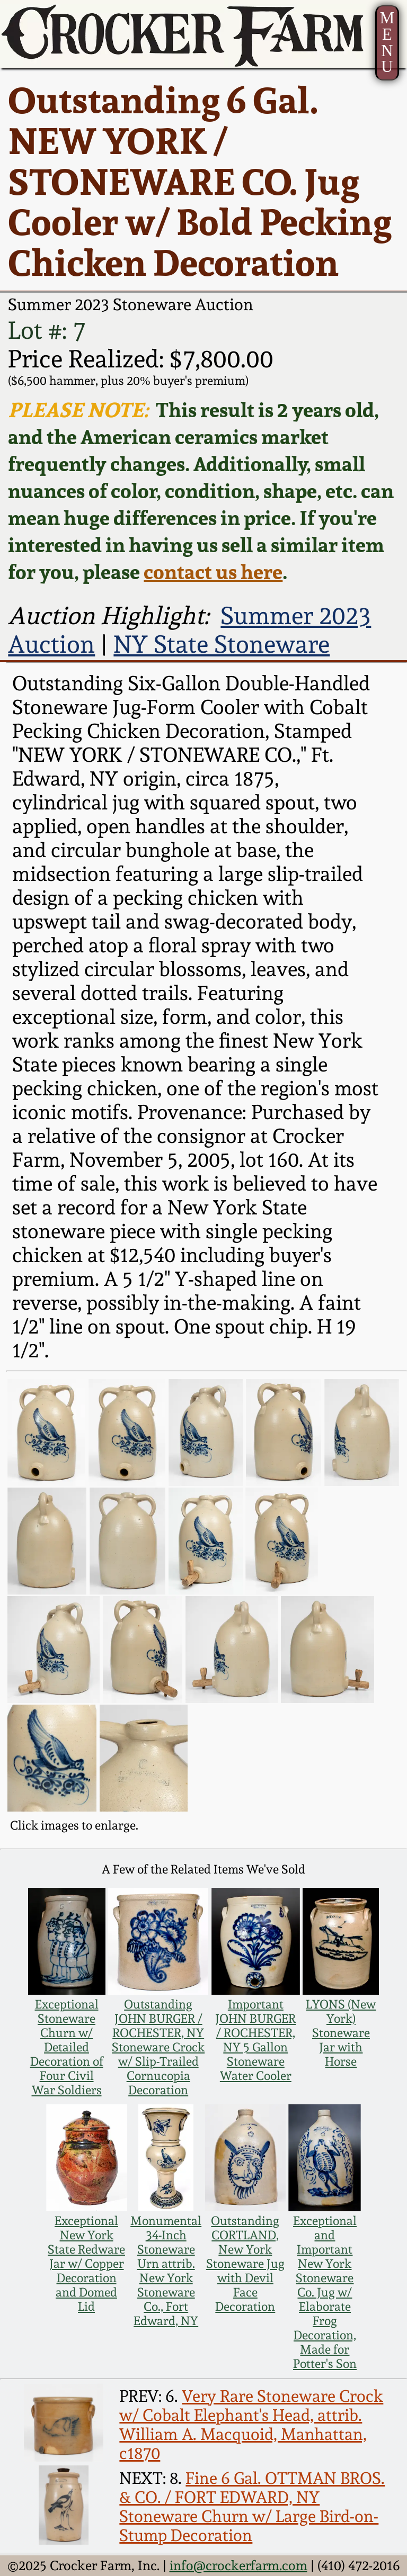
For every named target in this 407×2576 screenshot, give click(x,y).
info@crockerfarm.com (238, 2565)
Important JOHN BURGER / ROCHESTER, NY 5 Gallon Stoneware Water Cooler (255, 2040)
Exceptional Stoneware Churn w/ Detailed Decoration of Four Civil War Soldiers (66, 2047)
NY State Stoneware (221, 644)
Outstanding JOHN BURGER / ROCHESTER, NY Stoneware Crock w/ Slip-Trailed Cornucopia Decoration (158, 2047)
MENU (387, 42)
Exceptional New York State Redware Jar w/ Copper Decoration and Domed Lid (86, 2263)
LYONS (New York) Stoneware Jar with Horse (341, 2032)
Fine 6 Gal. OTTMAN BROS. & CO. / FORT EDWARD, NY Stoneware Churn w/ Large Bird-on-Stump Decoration (252, 2507)
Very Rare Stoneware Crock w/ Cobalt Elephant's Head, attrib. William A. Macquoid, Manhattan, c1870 (251, 2424)
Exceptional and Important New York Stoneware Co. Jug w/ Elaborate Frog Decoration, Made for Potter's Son (325, 2292)
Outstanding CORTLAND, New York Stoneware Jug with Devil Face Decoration (245, 2263)
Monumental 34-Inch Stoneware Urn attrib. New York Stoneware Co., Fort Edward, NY (165, 2270)
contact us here (213, 571)
